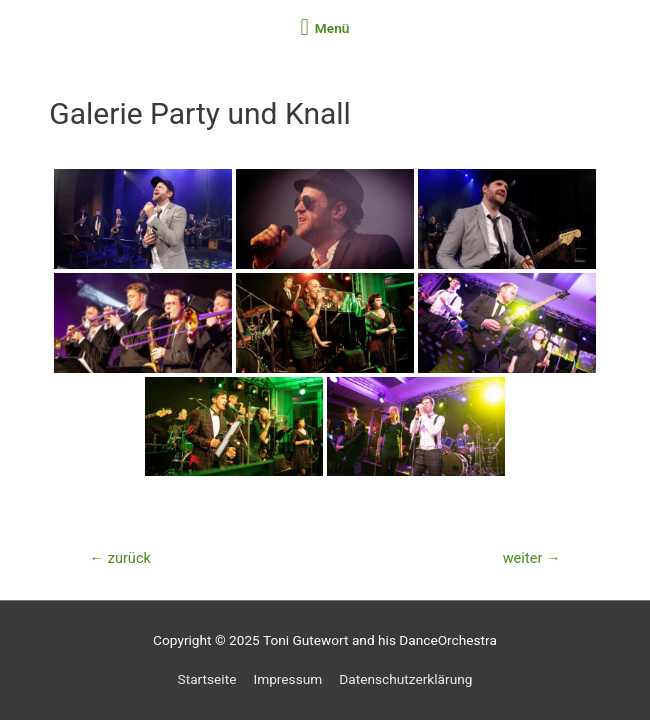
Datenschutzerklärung (405, 679)
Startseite (207, 679)
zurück (119, 558)
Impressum (287, 679)
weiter (532, 558)
